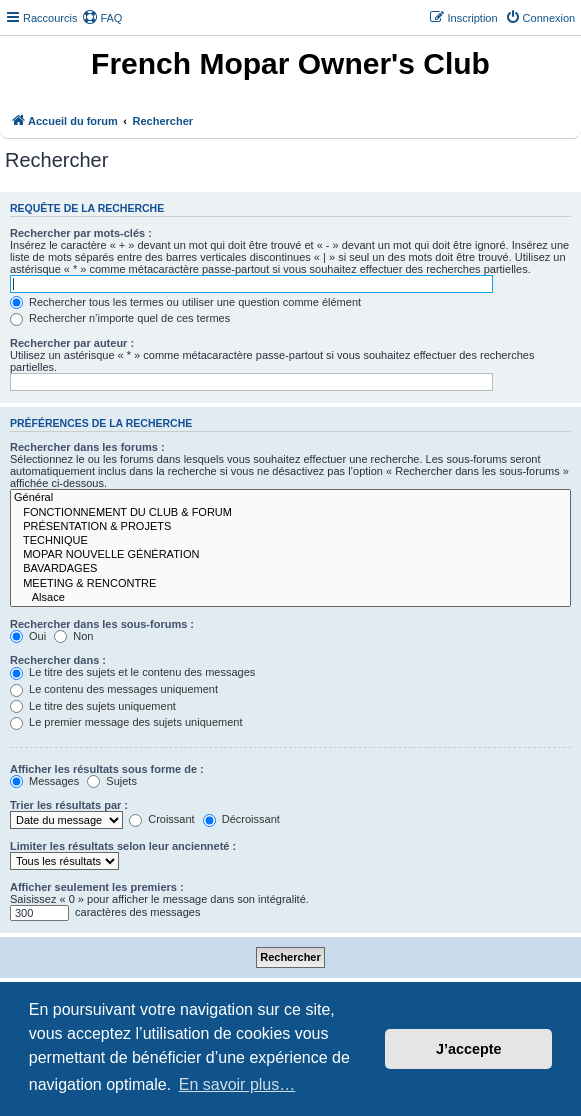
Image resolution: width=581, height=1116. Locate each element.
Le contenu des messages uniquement (114, 689)
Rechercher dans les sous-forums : (102, 624)
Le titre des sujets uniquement (93, 706)
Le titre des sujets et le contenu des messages (132, 672)
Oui (28, 636)
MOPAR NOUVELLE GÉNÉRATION (290, 555)
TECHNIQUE (290, 541)
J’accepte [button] (469, 1049)
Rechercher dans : (58, 660)
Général (290, 498)
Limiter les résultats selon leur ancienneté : (123, 846)
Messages (44, 781)
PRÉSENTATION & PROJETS (290, 527)
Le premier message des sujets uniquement (126, 722)
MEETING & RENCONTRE (290, 584)
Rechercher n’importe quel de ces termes (120, 318)
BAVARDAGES (290, 569)
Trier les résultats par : (69, 805)
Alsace (290, 598)
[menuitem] (102, 18)
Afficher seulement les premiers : (97, 887)
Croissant (162, 819)
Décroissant (241, 819)
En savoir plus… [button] (237, 1084)
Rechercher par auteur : (72, 343)
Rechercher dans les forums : (87, 447)
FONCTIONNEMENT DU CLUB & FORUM (290, 513)
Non (73, 636)
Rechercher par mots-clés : (81, 233)
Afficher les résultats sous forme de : (107, 769)
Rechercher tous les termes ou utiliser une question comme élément (185, 302)
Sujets (112, 781)
